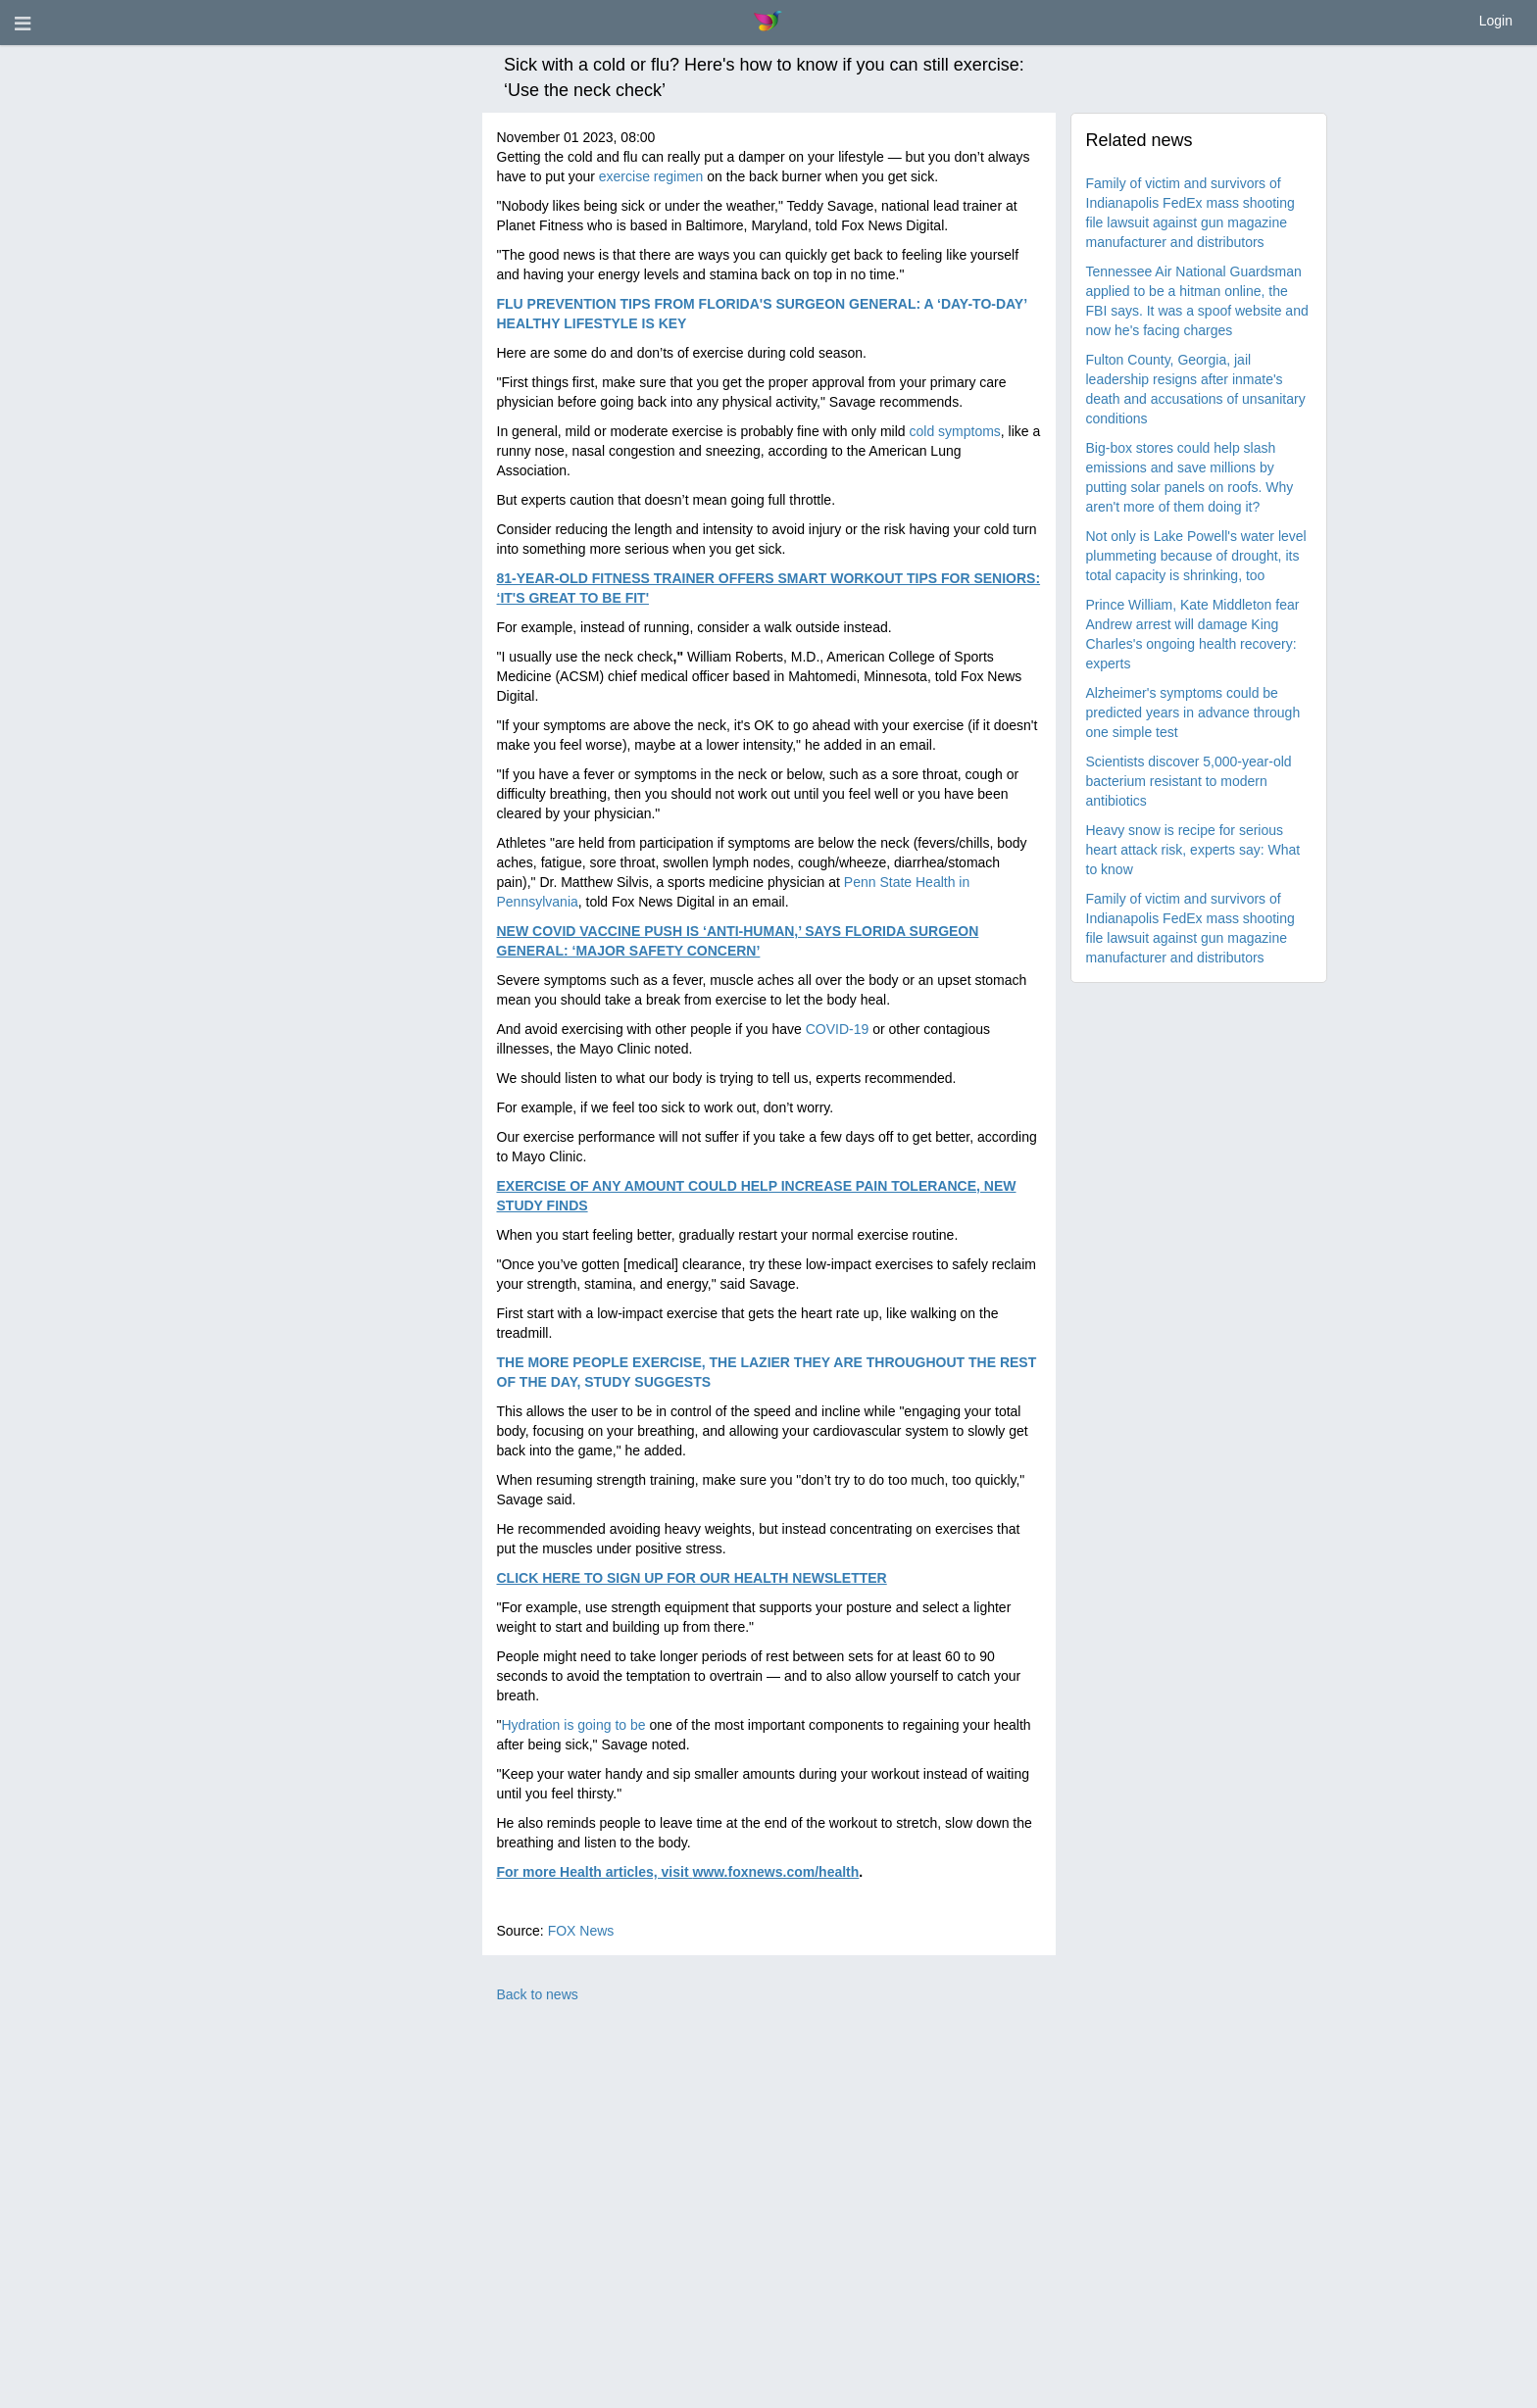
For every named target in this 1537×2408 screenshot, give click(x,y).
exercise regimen (651, 176)
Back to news (537, 1994)
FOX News (581, 1931)
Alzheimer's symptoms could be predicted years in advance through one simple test (1193, 712)
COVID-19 (837, 1029)
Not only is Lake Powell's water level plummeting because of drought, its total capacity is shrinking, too (1196, 555)
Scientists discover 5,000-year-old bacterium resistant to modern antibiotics (1189, 781)
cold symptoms (954, 431)
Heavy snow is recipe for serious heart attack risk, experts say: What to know (1193, 849)
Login (1495, 20)
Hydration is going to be (573, 1725)
